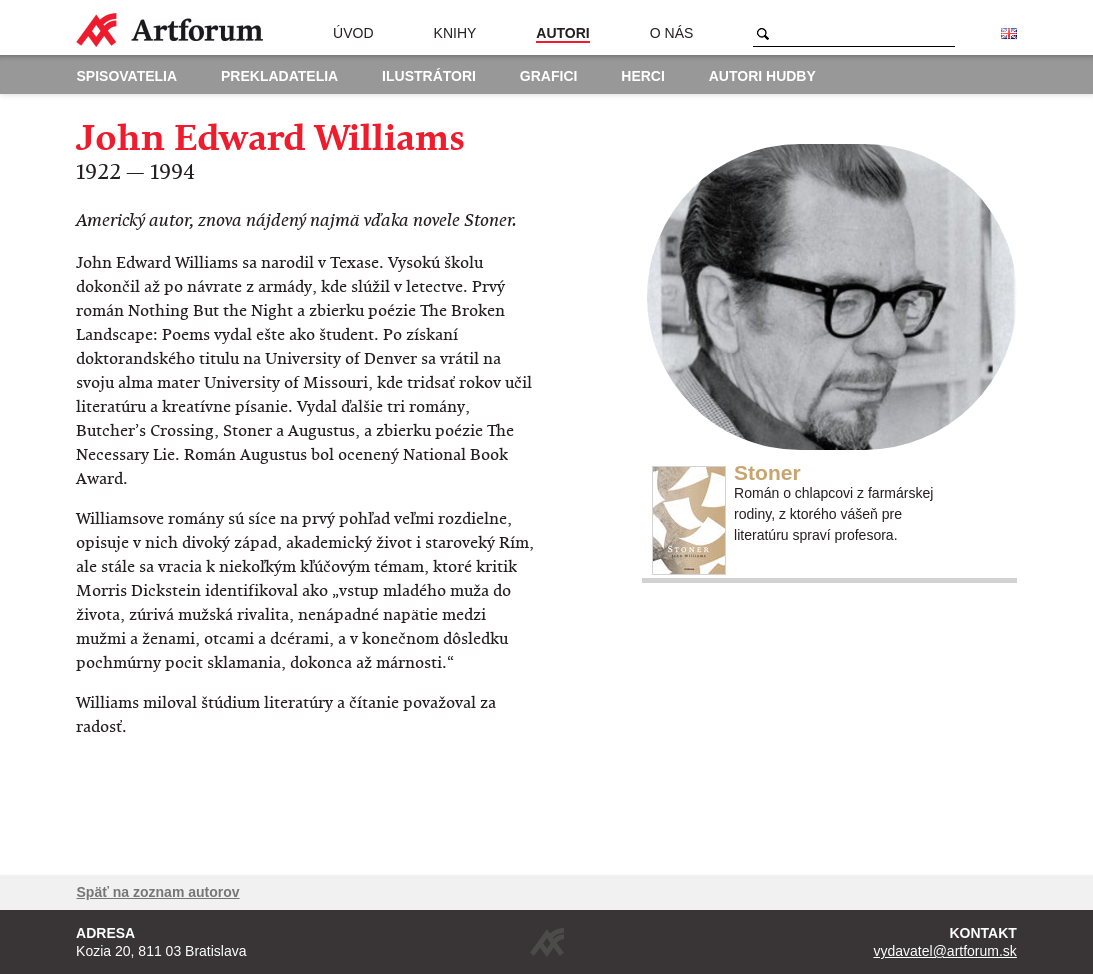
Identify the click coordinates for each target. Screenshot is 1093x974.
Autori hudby (762, 76)
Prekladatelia (279, 76)
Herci (643, 76)
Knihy (455, 33)
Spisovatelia (127, 76)
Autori (562, 33)
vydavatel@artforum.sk (945, 951)
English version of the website (1009, 34)
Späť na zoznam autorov (158, 892)
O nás (672, 33)
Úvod (353, 33)
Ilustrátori (429, 76)
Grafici (549, 76)
